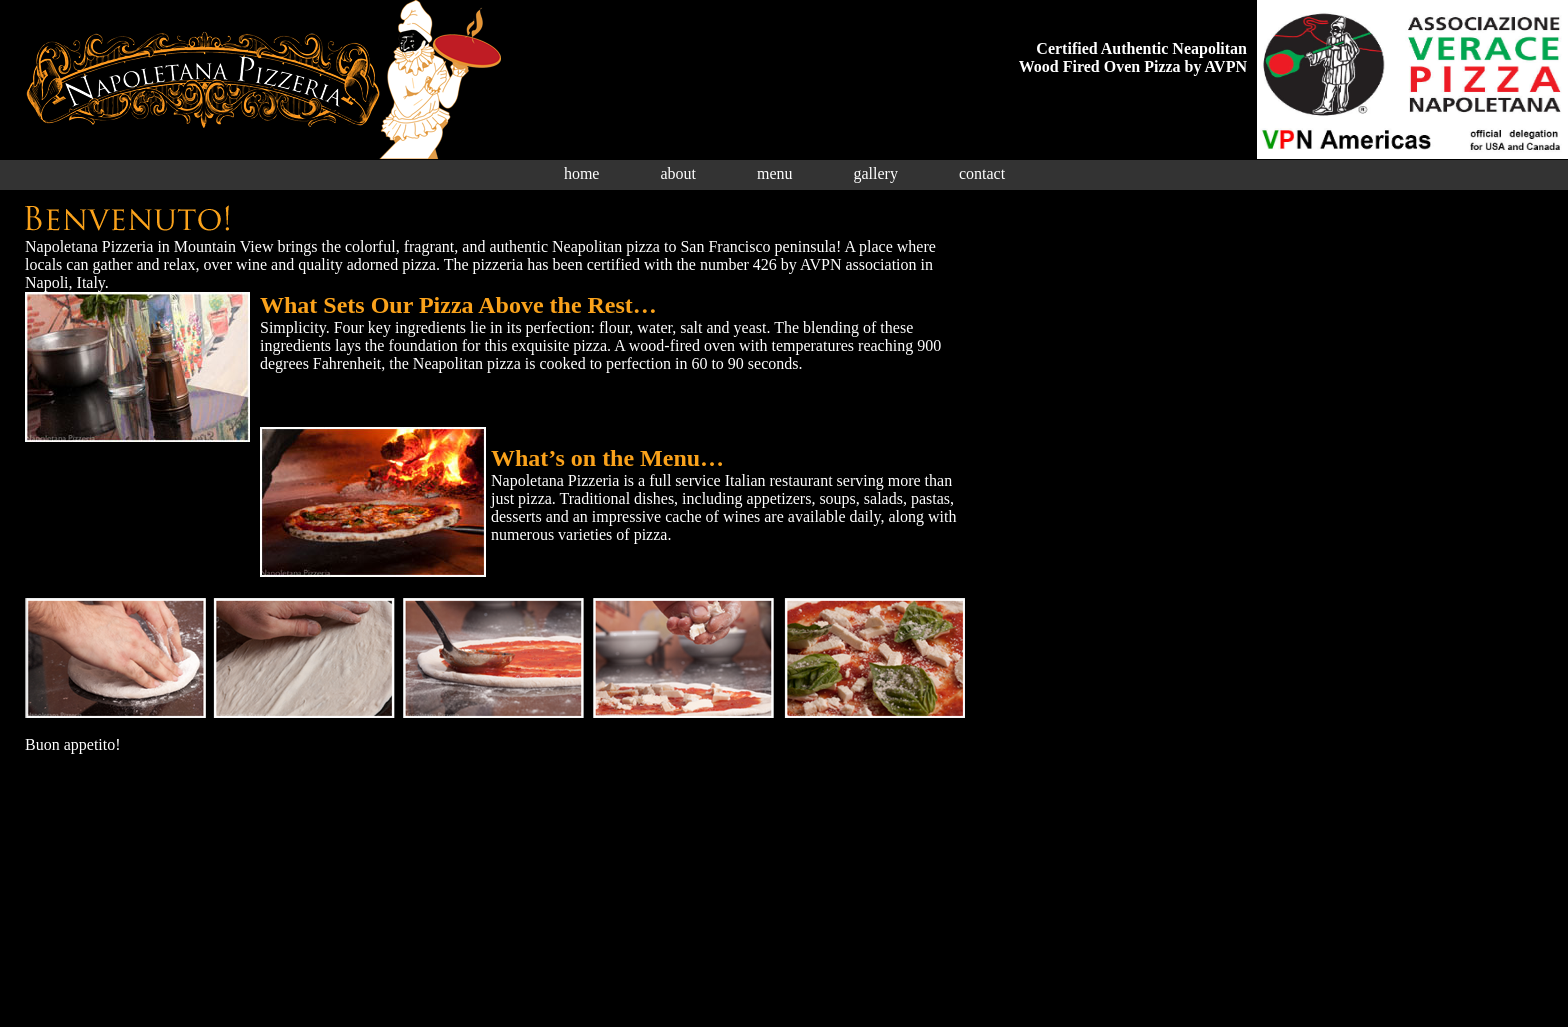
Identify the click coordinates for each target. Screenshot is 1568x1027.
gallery (876, 173)
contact (982, 173)
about (678, 173)
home (582, 173)
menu (775, 173)
